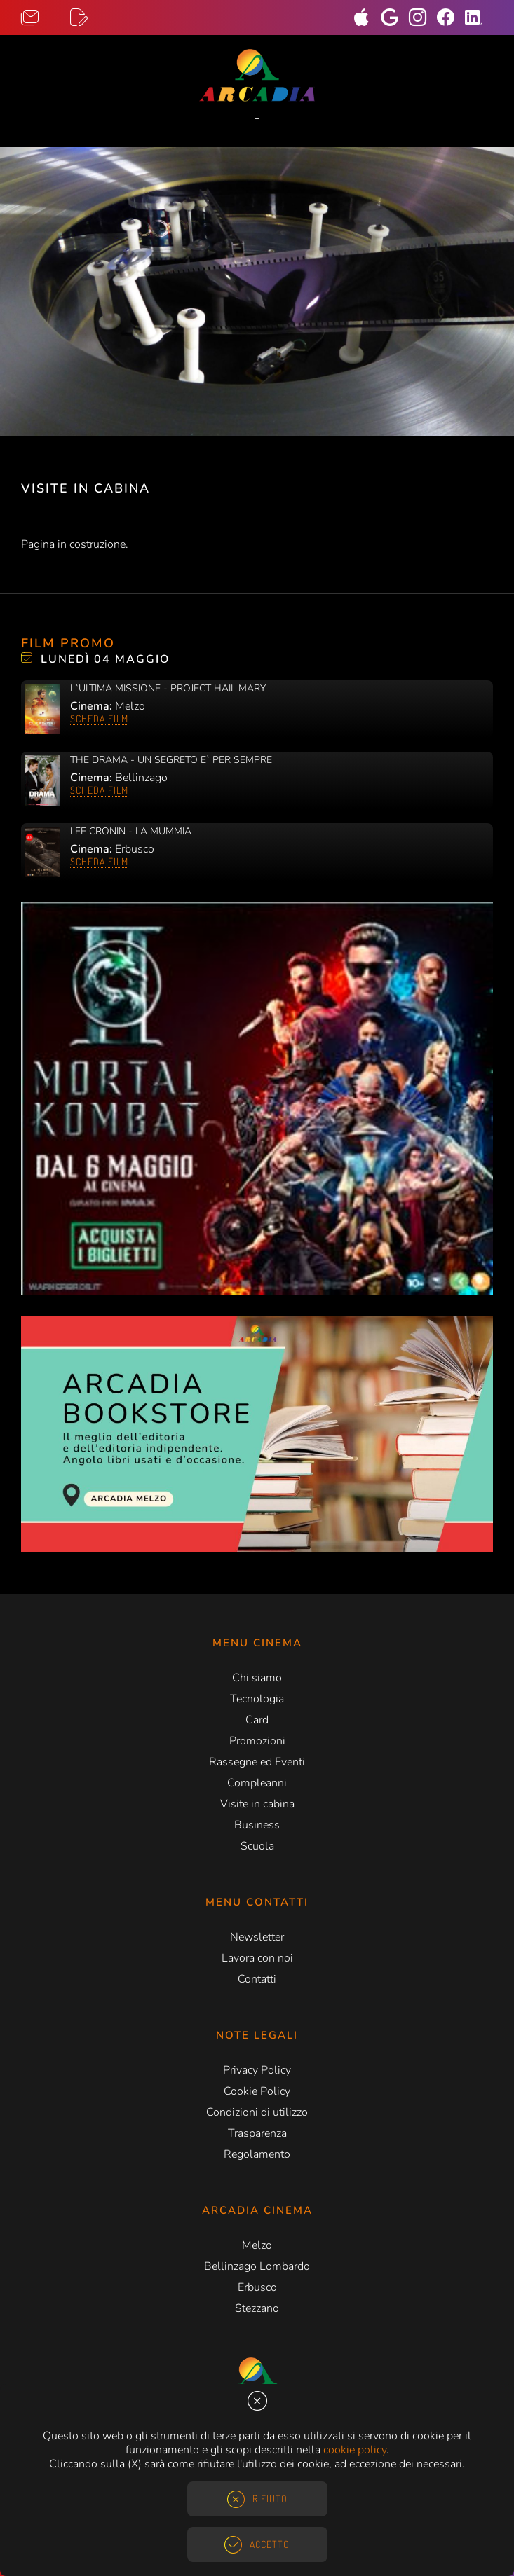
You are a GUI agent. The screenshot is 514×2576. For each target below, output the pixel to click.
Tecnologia (257, 1699)
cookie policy (354, 2450)
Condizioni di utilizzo (257, 2112)
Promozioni (257, 1741)
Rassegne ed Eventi (257, 1762)
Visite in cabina (257, 1804)
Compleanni (257, 1783)
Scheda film (99, 718)
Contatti (257, 1979)
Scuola (257, 1846)
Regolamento (257, 2154)
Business (257, 1825)
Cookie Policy (257, 2091)
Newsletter (257, 1937)
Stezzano (257, 2308)
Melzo (257, 2245)
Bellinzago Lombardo (257, 2266)
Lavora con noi (257, 1958)
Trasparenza (257, 2133)
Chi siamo (257, 1678)
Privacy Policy (257, 2070)
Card (257, 1720)
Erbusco (257, 2287)
